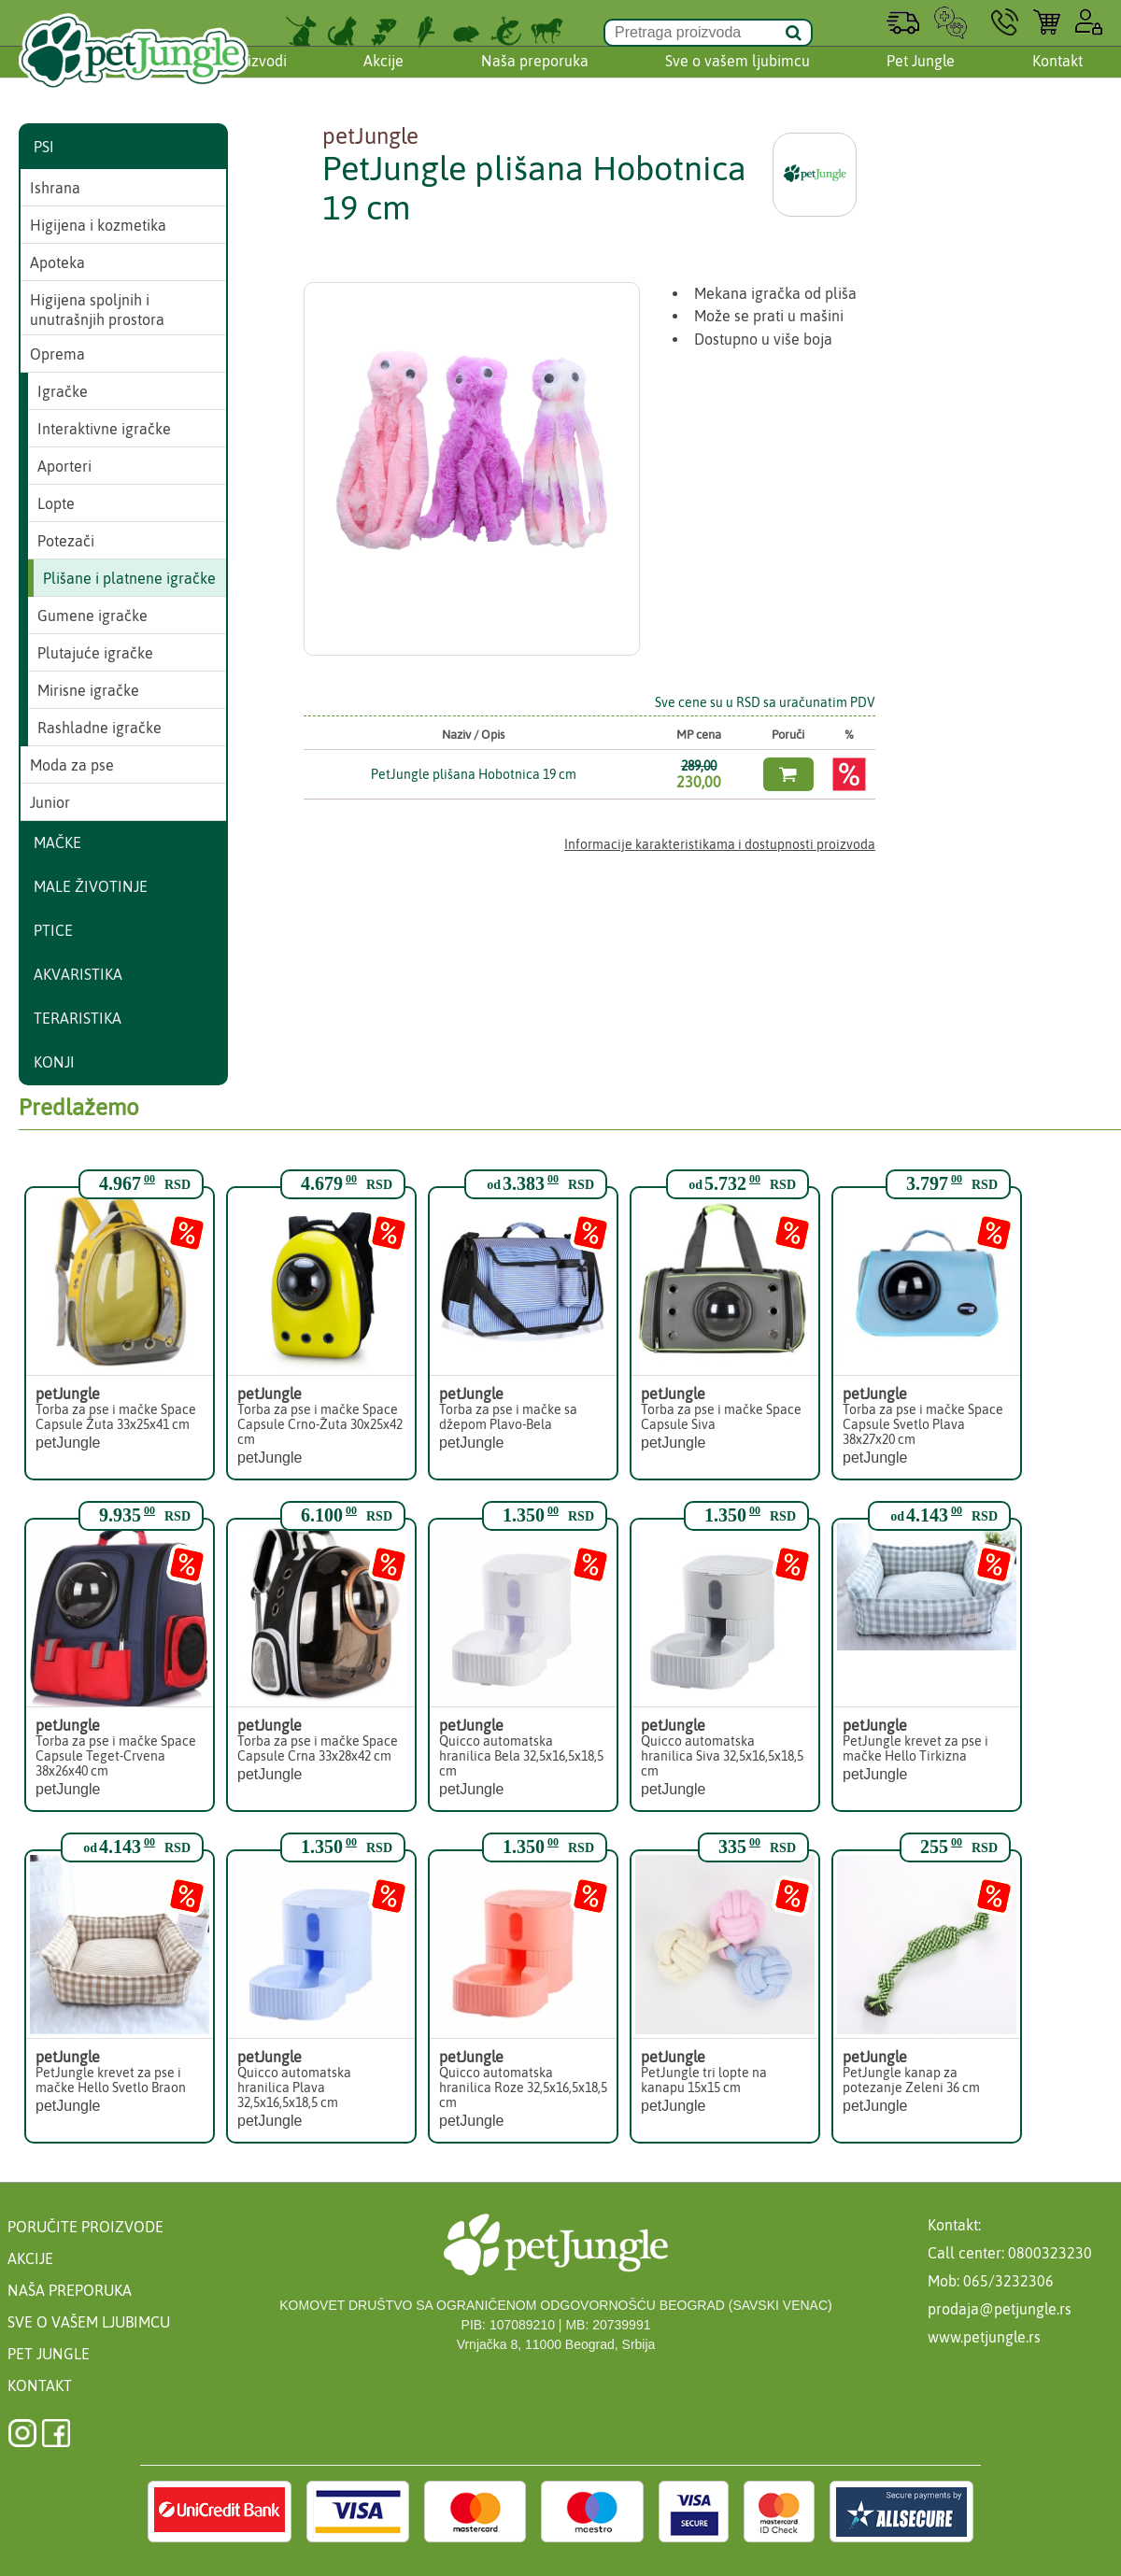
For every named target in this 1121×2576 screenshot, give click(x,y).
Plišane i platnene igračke (129, 578)
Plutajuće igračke (95, 652)
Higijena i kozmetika (98, 225)
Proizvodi (256, 77)
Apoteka (57, 262)
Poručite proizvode (85, 2226)
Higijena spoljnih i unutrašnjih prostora (97, 309)
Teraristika (77, 1018)
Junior (50, 802)
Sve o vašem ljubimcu (737, 77)
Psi (44, 146)
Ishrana (55, 187)
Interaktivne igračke (104, 428)
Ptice (53, 930)
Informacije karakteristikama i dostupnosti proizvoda (719, 844)
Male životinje (91, 886)
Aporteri (64, 466)
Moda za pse (72, 765)
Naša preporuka (535, 77)
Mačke (57, 842)
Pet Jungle (921, 77)
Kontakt (1057, 77)
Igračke (62, 391)
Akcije (383, 77)
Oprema (57, 354)
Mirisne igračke (88, 690)
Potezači (65, 540)
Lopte (56, 503)
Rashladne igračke (99, 727)
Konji (54, 1062)
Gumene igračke (92, 615)
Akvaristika (78, 974)
